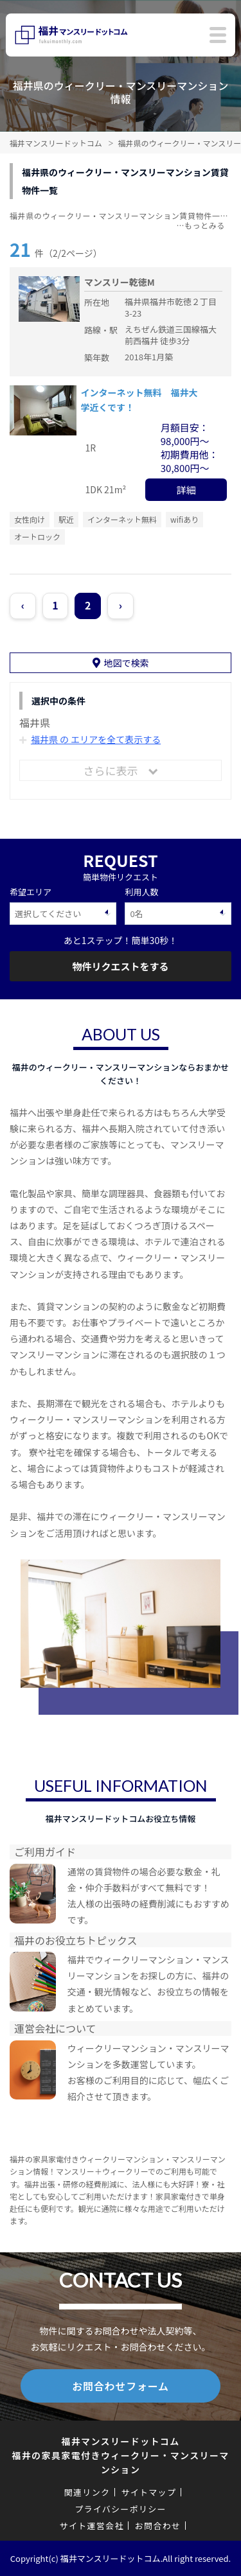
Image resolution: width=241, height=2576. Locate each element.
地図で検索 (126, 662)
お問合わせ (158, 2525)
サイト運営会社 (92, 2525)
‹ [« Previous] (22, 605)
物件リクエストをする (120, 966)
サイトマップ (148, 2492)
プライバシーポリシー (120, 2509)
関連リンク (87, 2492)
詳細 (186, 489)
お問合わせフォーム (120, 2386)
